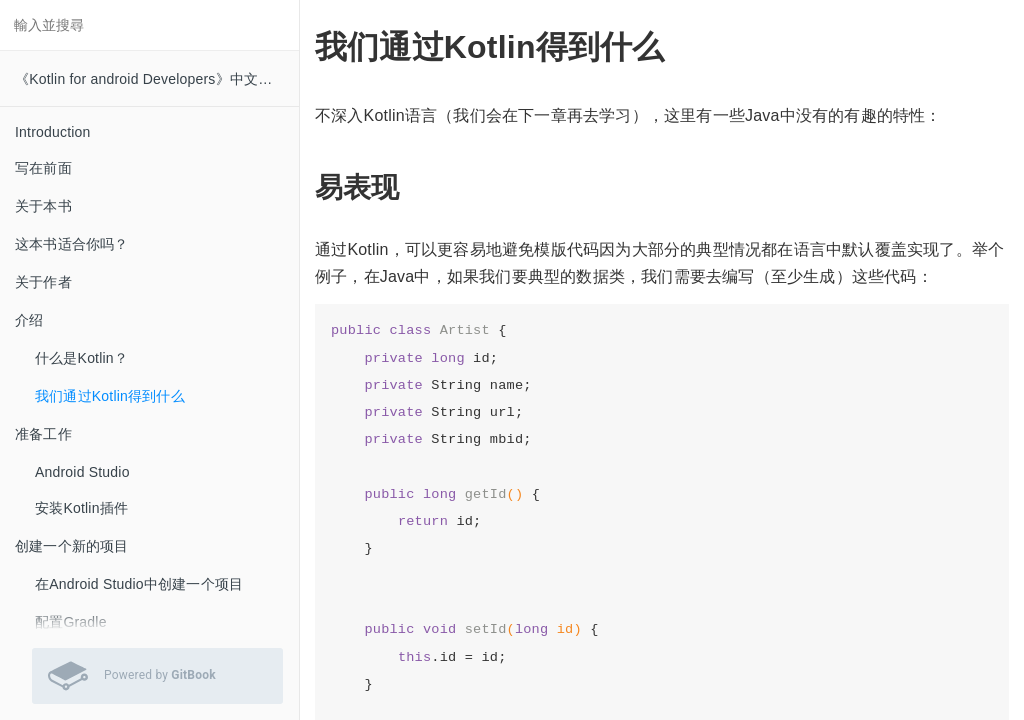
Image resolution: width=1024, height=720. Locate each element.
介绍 (29, 320)
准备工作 (43, 434)
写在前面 (43, 168)
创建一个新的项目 (72, 546)
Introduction (53, 132)
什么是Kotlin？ (81, 358)
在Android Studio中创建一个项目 (139, 584)
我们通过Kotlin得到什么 (110, 396)
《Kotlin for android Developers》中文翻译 (151, 79)
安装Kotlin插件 (81, 508)
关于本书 (43, 206)
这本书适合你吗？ (72, 244)
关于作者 (43, 282)
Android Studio (82, 472)
